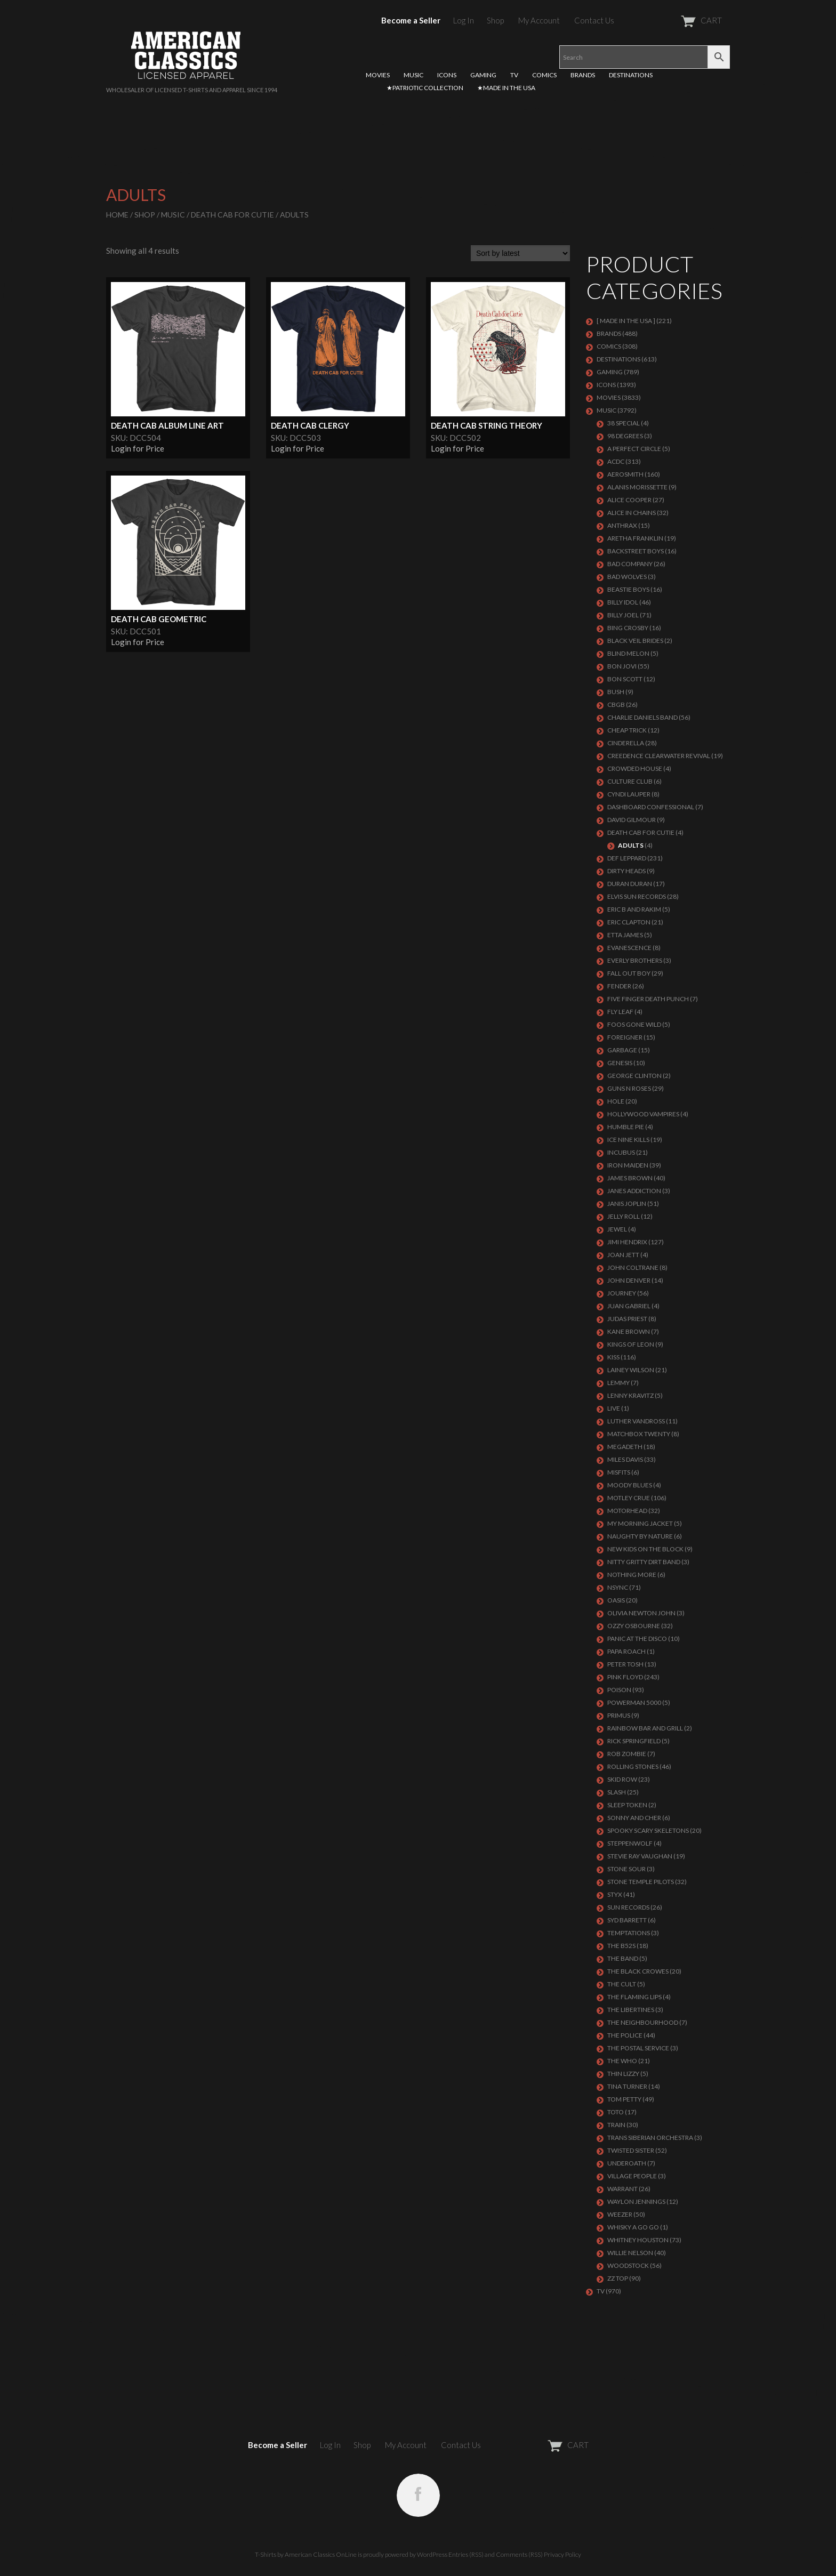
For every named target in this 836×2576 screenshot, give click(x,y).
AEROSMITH (625, 474)
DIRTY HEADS (626, 871)
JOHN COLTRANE (632, 1267)
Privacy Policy (562, 2554)
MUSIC (413, 75)
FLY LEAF (620, 1012)
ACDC (615, 461)
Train (616, 2125)
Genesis (619, 1063)
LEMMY (618, 1383)
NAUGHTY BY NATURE (640, 1536)
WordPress (432, 2554)
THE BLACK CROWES (638, 1971)
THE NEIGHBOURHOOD (642, 2022)
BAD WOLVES (627, 577)
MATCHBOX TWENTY (638, 1434)
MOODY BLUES (629, 1485)
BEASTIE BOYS (628, 589)
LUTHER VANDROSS (636, 1421)
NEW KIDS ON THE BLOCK (645, 1549)
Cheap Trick (627, 730)
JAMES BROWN (630, 1178)
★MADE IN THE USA (506, 88)
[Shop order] (520, 253)
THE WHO (622, 2061)
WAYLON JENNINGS (636, 2201)
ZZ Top (617, 2278)
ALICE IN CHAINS (631, 513)
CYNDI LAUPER (628, 794)
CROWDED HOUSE (634, 768)
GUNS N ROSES (629, 1088)
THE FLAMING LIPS (634, 1997)
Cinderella (625, 743)
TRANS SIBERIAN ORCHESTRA (650, 2138)
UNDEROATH (626, 2163)
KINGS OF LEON (630, 1344)
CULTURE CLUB (630, 781)
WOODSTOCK (628, 2265)
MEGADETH (624, 1447)
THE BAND (622, 1958)
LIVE (613, 1408)
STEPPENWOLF (630, 1843)
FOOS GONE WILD (634, 1024)
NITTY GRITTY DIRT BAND (643, 1562)
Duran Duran (629, 884)
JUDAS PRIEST (627, 1319)
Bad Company (630, 564)
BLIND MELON (628, 653)
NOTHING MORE (631, 1575)
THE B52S (621, 1946)
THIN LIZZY (623, 2074)
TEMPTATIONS (628, 1933)
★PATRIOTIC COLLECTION (425, 88)
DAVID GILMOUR (631, 820)
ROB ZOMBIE (626, 1754)
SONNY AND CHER (634, 1818)
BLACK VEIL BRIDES (635, 641)
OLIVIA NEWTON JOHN (641, 1613)
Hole (615, 1101)
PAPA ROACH (626, 1651)
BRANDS (582, 75)
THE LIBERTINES (630, 2010)
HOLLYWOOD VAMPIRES (643, 1114)
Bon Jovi (622, 666)
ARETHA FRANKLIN (635, 538)
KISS (613, 1357)
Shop (495, 20)
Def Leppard (626, 858)
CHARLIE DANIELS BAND (642, 717)
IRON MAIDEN (627, 1165)
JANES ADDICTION (634, 1191)
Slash (616, 1792)
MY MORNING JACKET (640, 1523)
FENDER (619, 986)
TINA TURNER (627, 2086)
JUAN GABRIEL (628, 1306)
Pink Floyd (625, 1677)
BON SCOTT (624, 679)
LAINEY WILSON (630, 1370)
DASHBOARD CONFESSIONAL (650, 807)
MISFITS (618, 1472)
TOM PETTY (624, 2099)
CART (675, 20)
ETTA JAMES (625, 935)
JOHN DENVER (628, 1280)
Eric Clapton (628, 922)
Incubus (621, 1152)
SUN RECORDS (628, 1907)
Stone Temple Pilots (640, 1882)
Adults (631, 845)
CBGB (616, 705)
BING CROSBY (627, 628)
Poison (619, 1690)
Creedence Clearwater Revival (658, 756)
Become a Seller (410, 20)
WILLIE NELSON (630, 2253)
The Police (624, 2035)
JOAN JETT (623, 1255)
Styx (614, 1894)
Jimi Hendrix (627, 1242)
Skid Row (622, 1779)
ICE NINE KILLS (628, 1140)
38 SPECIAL (623, 423)
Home (117, 214)
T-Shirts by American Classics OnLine (306, 2554)
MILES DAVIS (625, 1459)
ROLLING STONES (632, 1766)
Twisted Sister (630, 2150)
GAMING (483, 75)
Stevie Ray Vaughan (639, 1856)
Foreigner (624, 1037)
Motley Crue (628, 1498)
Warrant (622, 2189)
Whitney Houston (638, 2240)
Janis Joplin (626, 1203)
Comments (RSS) (519, 2554)
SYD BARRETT (627, 1920)
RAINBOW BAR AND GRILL (645, 1728)
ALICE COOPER (629, 500)
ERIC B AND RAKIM (634, 909)
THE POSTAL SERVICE (638, 2048)
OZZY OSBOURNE (633, 1626)
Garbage (622, 1050)
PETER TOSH (625, 1664)
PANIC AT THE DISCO (637, 1639)
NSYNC (617, 1587)
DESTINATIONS (631, 75)
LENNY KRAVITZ (630, 1395)
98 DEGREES (625, 436)
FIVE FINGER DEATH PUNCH (648, 999)
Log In (463, 20)
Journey (621, 1293)
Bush (615, 692)
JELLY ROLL (623, 1216)
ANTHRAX (622, 525)
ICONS (446, 75)
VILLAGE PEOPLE (632, 2176)
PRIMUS (618, 1715)
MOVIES (378, 75)
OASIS (616, 1600)
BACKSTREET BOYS (635, 551)
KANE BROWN (628, 1331)
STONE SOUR (626, 1869)
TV (514, 75)
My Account (539, 20)
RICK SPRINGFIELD (634, 1741)
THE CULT (621, 1984)
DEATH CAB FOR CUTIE (232, 214)
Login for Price (137, 448)
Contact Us (594, 20)
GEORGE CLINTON (634, 1076)
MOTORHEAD (627, 1511)
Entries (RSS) (466, 2554)
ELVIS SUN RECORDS (636, 896)
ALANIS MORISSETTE (637, 487)
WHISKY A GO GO (633, 2227)
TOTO (615, 2112)
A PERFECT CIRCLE (634, 449)
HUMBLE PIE (625, 1127)
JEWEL (617, 1229)
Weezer (619, 2214)
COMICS (544, 75)
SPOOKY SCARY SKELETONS (648, 1830)
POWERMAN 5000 (634, 1702)
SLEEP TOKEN (627, 1805)
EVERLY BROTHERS (634, 960)
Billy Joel (623, 615)
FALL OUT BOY (628, 973)
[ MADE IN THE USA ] (626, 321)
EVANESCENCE (629, 948)
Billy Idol (622, 602)
